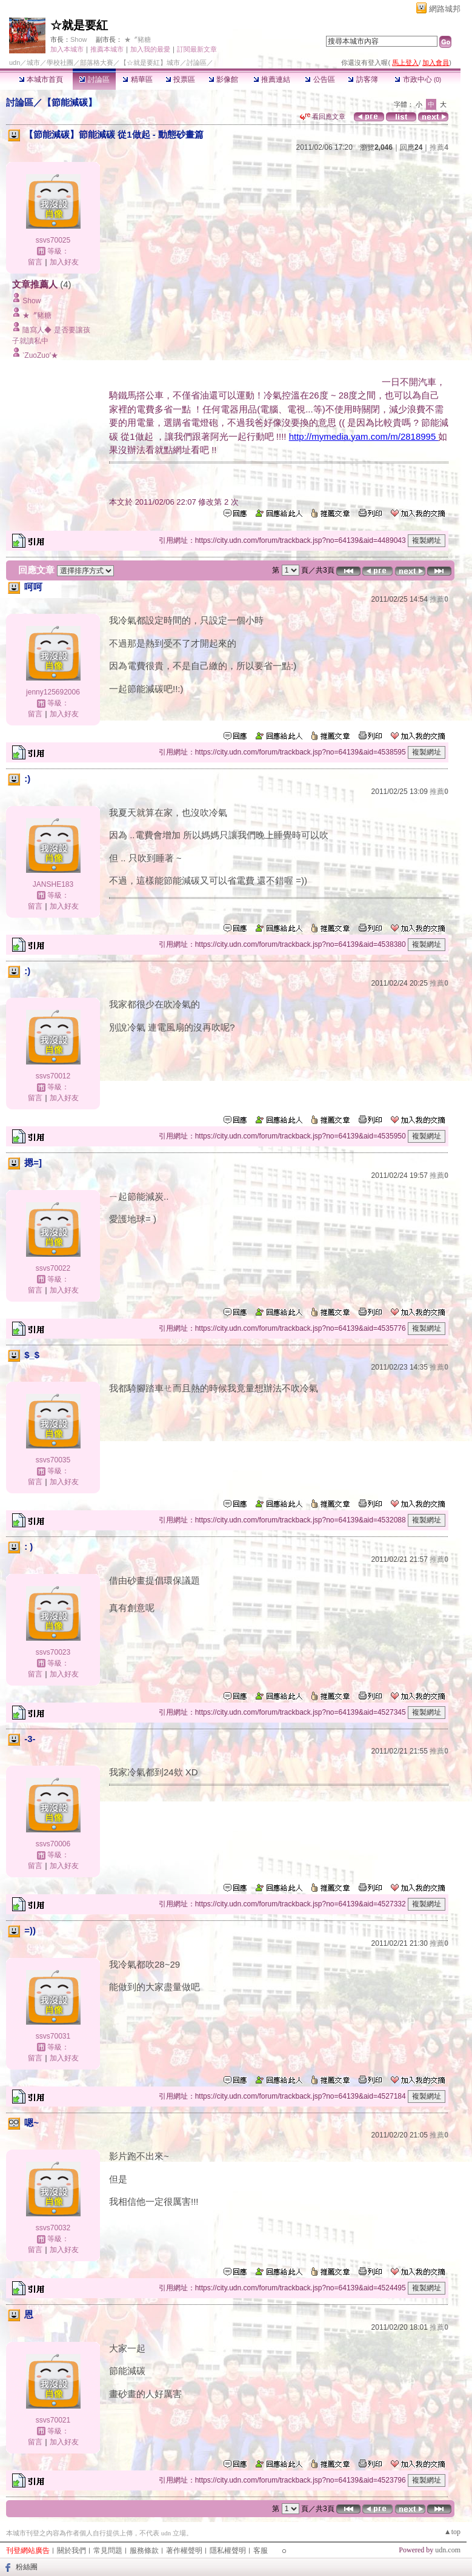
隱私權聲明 (228, 2550)
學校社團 (60, 62)
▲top (452, 2531)
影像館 (223, 79)
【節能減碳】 (69, 102)
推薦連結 (271, 79)
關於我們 (71, 2550)
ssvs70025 (53, 240)
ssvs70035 (53, 1460)
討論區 (94, 79)
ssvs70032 (53, 2228)
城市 (33, 62)
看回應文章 (322, 116)
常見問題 (107, 2550)
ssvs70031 (53, 2036)
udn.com (447, 2550)
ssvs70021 (53, 2420)
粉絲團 (27, 2567)
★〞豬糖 (137, 39)
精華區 (137, 79)
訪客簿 (362, 79)
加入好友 (64, 262)
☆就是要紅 (79, 25)
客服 (260, 2550)
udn (14, 62)
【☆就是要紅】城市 (150, 62)
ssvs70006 (53, 1844)
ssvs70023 (53, 1652)
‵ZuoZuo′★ (40, 355)
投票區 (180, 79)
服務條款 (144, 2550)
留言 (35, 262)
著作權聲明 (184, 2550)
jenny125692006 (53, 692)
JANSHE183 (53, 884)
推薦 (439, 147)
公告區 (319, 79)
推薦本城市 (107, 49)
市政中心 (417, 79)
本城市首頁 (41, 79)
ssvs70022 (53, 1268)
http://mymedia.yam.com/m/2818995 (364, 436)
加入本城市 (67, 49)
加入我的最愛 (150, 49)
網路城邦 (444, 8)
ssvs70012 (53, 1076)
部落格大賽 (96, 62)
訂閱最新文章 (197, 49)
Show (78, 39)
